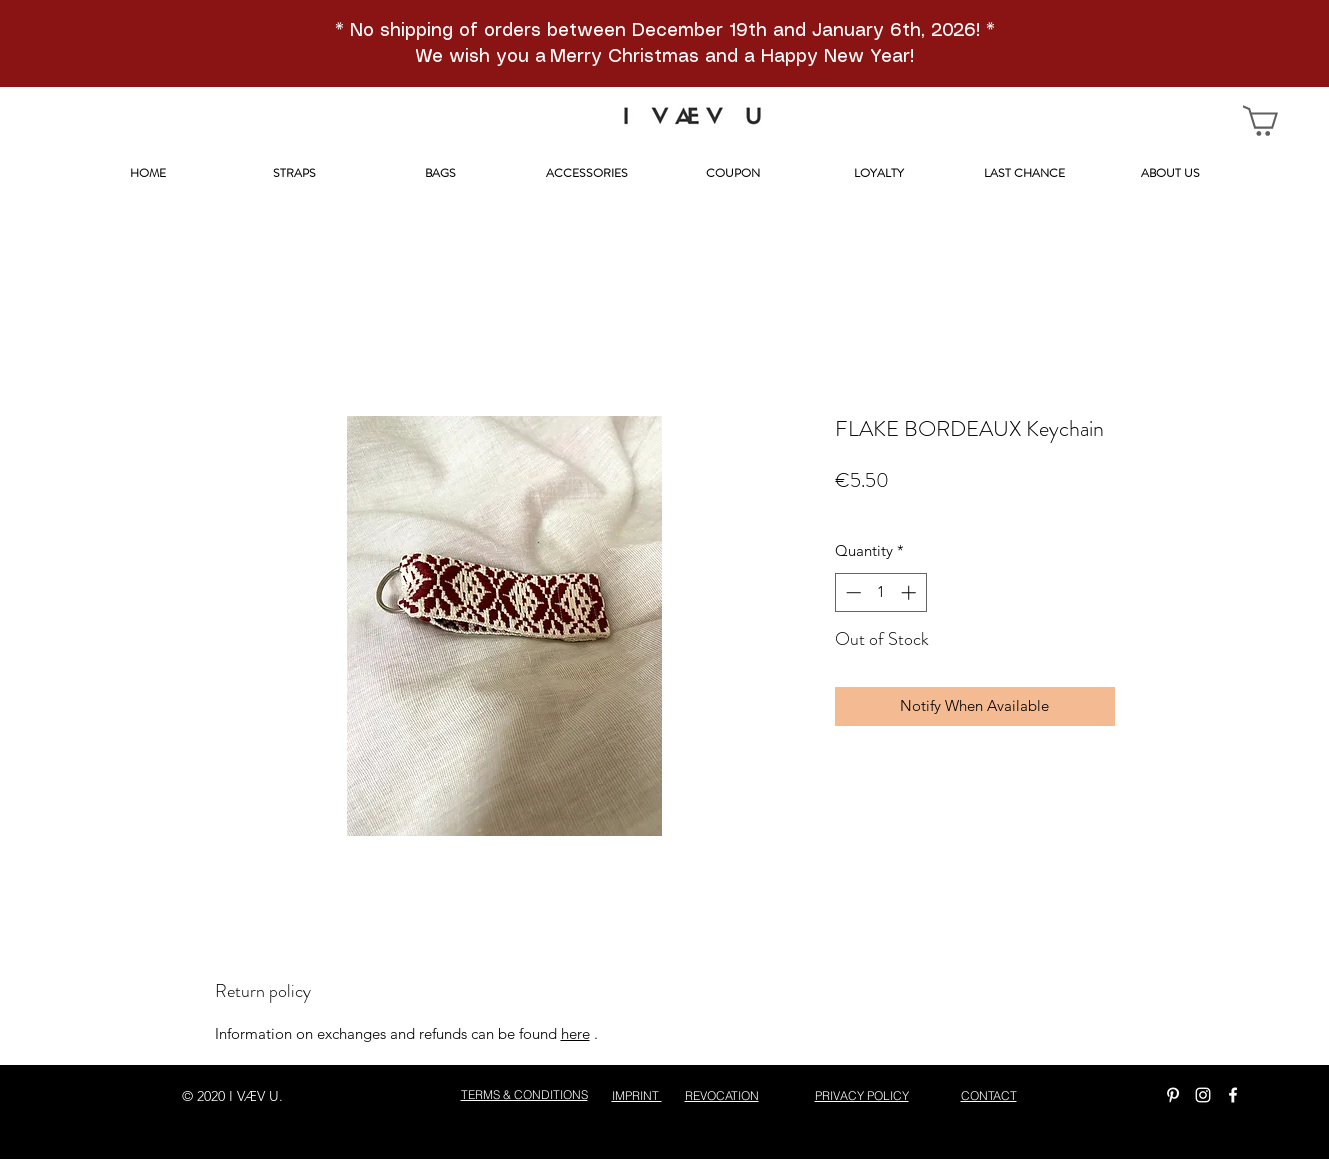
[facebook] (1233, 1095)
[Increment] (910, 592)
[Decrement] (851, 592)
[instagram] (1203, 1095)
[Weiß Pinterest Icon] (1173, 1095)
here (575, 1033)
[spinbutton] (880, 592)
